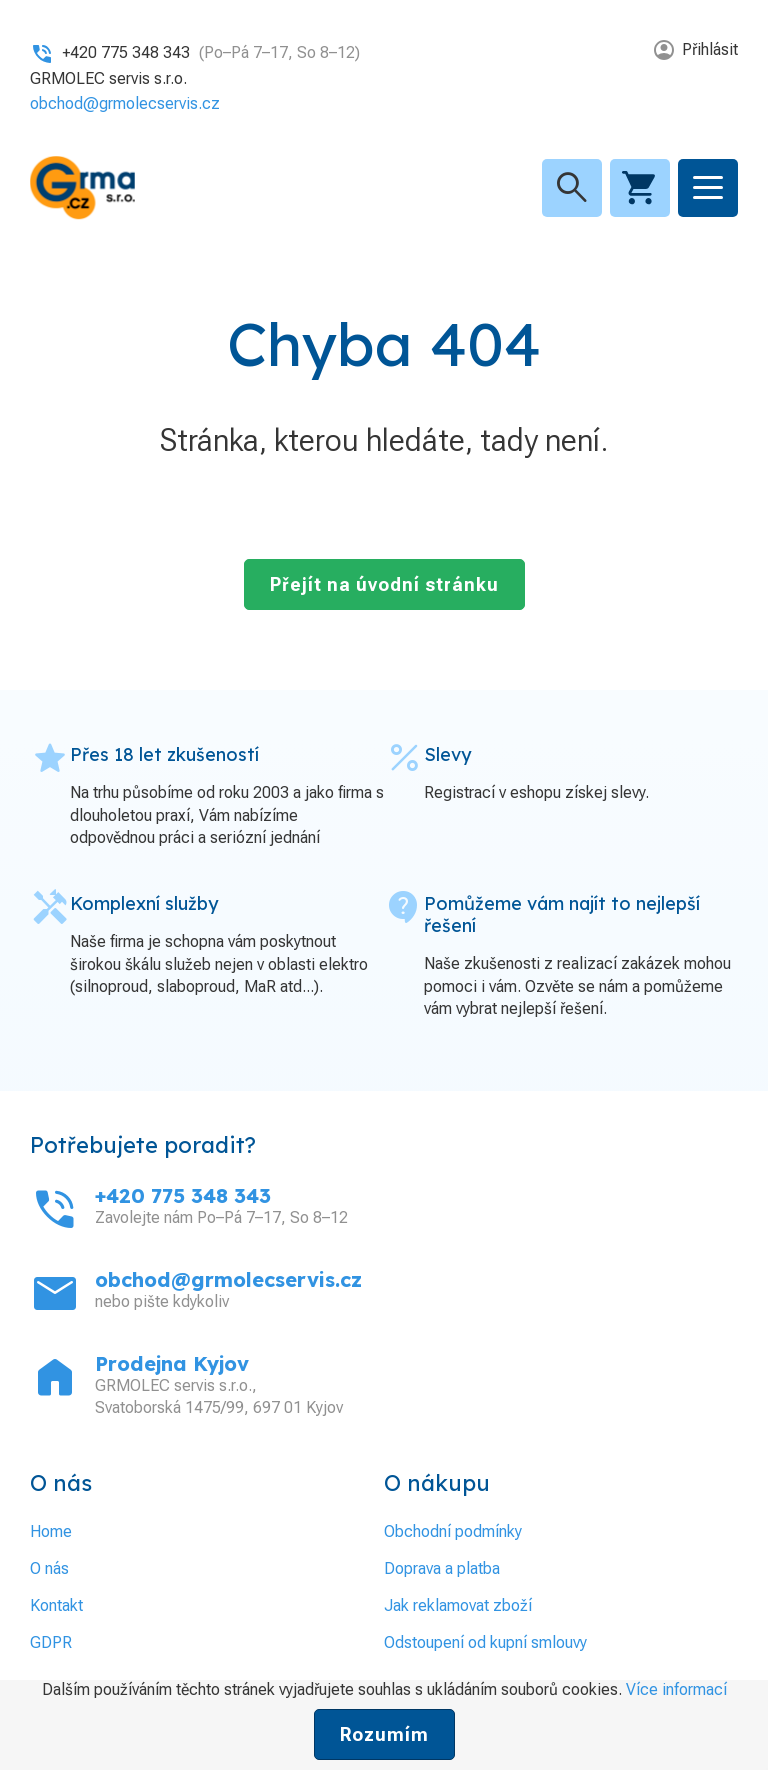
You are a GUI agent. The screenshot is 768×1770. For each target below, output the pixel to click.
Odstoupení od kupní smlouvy (485, 1642)
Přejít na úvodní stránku (384, 584)
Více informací (676, 1689)
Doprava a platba (442, 1568)
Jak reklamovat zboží (458, 1605)
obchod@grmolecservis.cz (125, 103)
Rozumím (384, 1734)
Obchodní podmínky (453, 1531)
